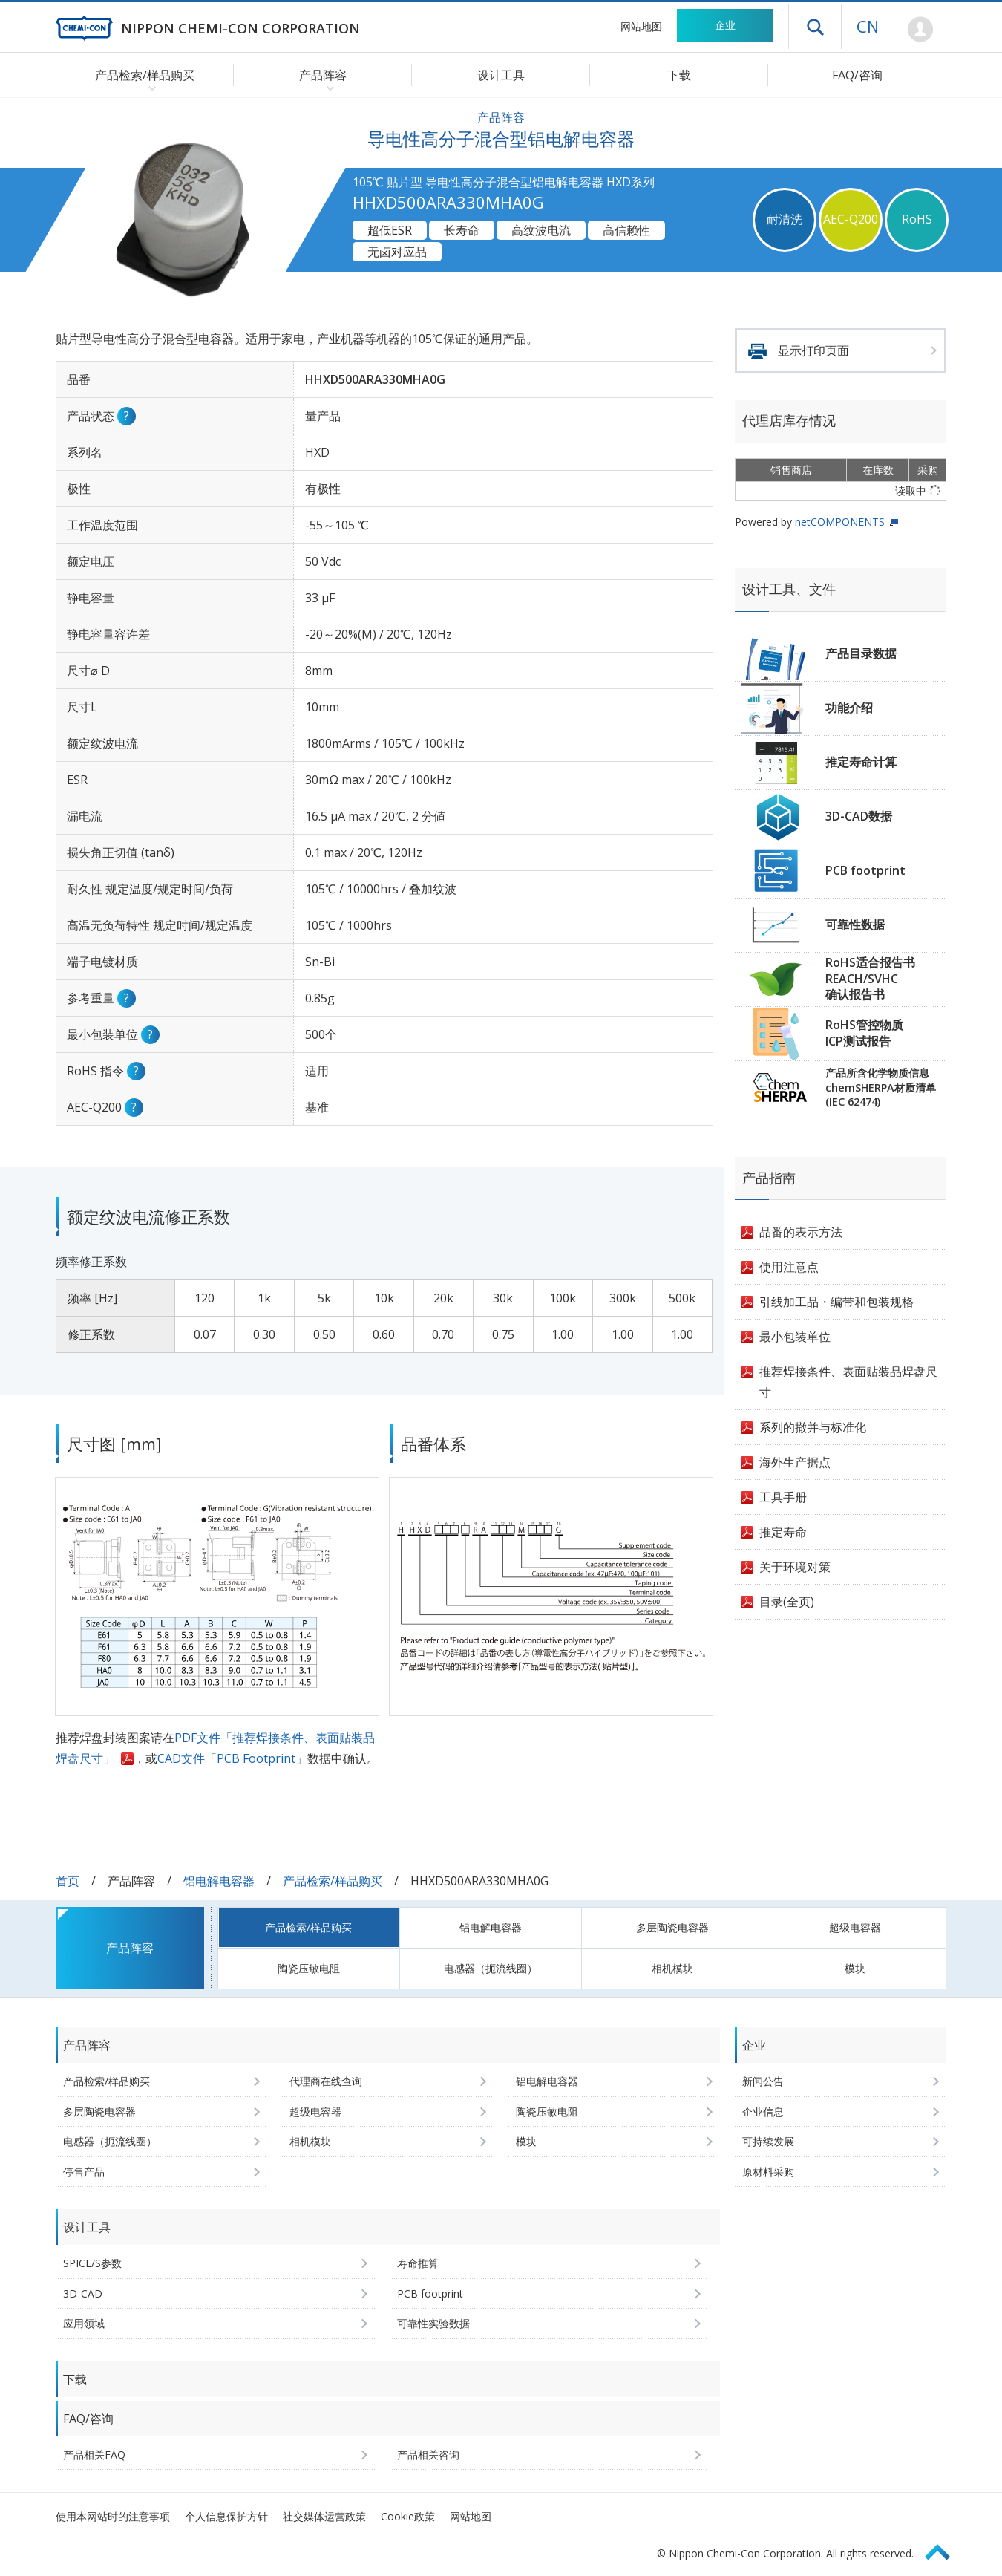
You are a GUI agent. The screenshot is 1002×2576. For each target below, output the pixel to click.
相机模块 (672, 1968)
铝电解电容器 (219, 1881)
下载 (679, 75)
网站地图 (641, 26)
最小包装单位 (795, 1336)
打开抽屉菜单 (815, 26)
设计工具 (501, 75)
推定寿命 (783, 1532)
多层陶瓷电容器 (672, 1927)
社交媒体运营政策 (324, 2516)
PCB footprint (865, 870)
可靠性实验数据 (433, 2323)
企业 (725, 25)
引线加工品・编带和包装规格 (836, 1302)
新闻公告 (763, 2081)
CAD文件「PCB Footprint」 (232, 1758)
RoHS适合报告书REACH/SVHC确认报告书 (870, 978)
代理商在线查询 (325, 2081)
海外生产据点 (795, 1462)
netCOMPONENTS (840, 522)
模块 (855, 1968)
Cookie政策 (408, 2516)
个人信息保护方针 (226, 2516)
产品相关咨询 (428, 2455)
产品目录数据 (861, 653)
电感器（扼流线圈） (490, 1968)
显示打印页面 (813, 350)
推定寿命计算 (861, 762)
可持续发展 (768, 2141)
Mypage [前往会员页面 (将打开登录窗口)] (920, 29)
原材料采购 (768, 2172)
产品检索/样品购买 (332, 1881)
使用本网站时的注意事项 (113, 2516)
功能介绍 (849, 708)
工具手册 (783, 1497)
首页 (67, 1881)
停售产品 (84, 2172)
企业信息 (763, 2111)
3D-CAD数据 (858, 816)
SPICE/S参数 (92, 2263)
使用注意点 (789, 1267)
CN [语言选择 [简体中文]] (868, 26)
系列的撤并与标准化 (812, 1427)
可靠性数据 (855, 924)
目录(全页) (786, 1602)
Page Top (944, 2549)
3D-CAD (82, 2293)
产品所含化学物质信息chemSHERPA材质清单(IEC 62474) (880, 1087)
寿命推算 (418, 2263)
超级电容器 (855, 1927)
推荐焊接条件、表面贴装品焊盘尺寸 (848, 1382)
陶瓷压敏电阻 (309, 1968)
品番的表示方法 (800, 1232)
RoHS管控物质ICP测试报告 (864, 1033)
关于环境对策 (795, 1567)
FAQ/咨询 (857, 75)
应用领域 (84, 2323)
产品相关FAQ (94, 2455)
